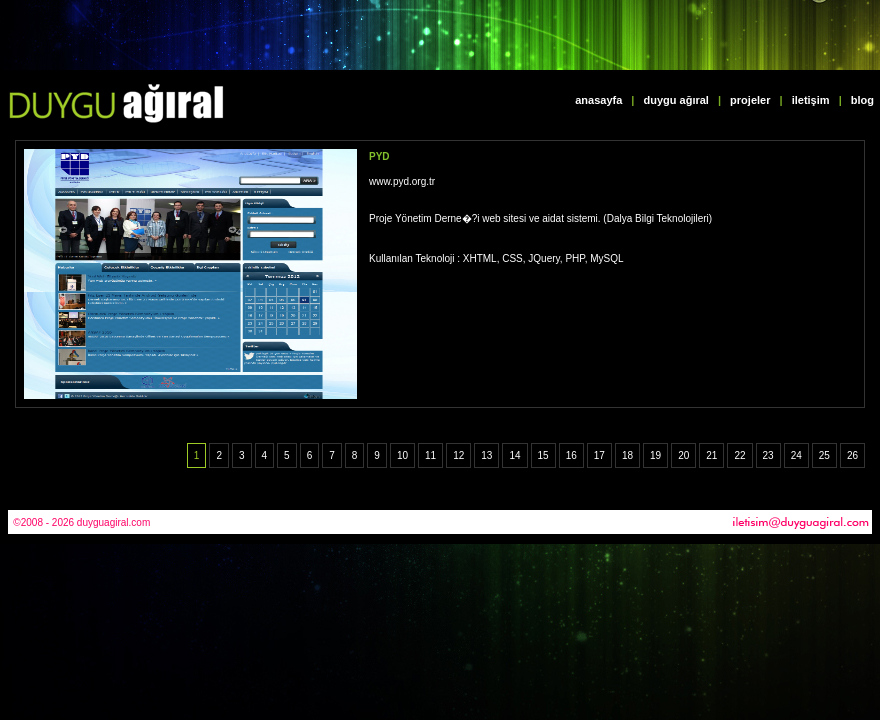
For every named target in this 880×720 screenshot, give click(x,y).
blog (862, 100)
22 (739, 455)
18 (627, 455)
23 (768, 455)
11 (430, 455)
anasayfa (598, 100)
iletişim (811, 100)
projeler (750, 100)
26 (852, 455)
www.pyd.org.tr (402, 181)
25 (824, 455)
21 (711, 455)
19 (655, 455)
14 (514, 455)
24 (796, 455)
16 (571, 455)
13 (486, 455)
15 (543, 455)
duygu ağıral (676, 100)
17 (599, 455)
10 (402, 455)
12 (458, 455)
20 (683, 455)
